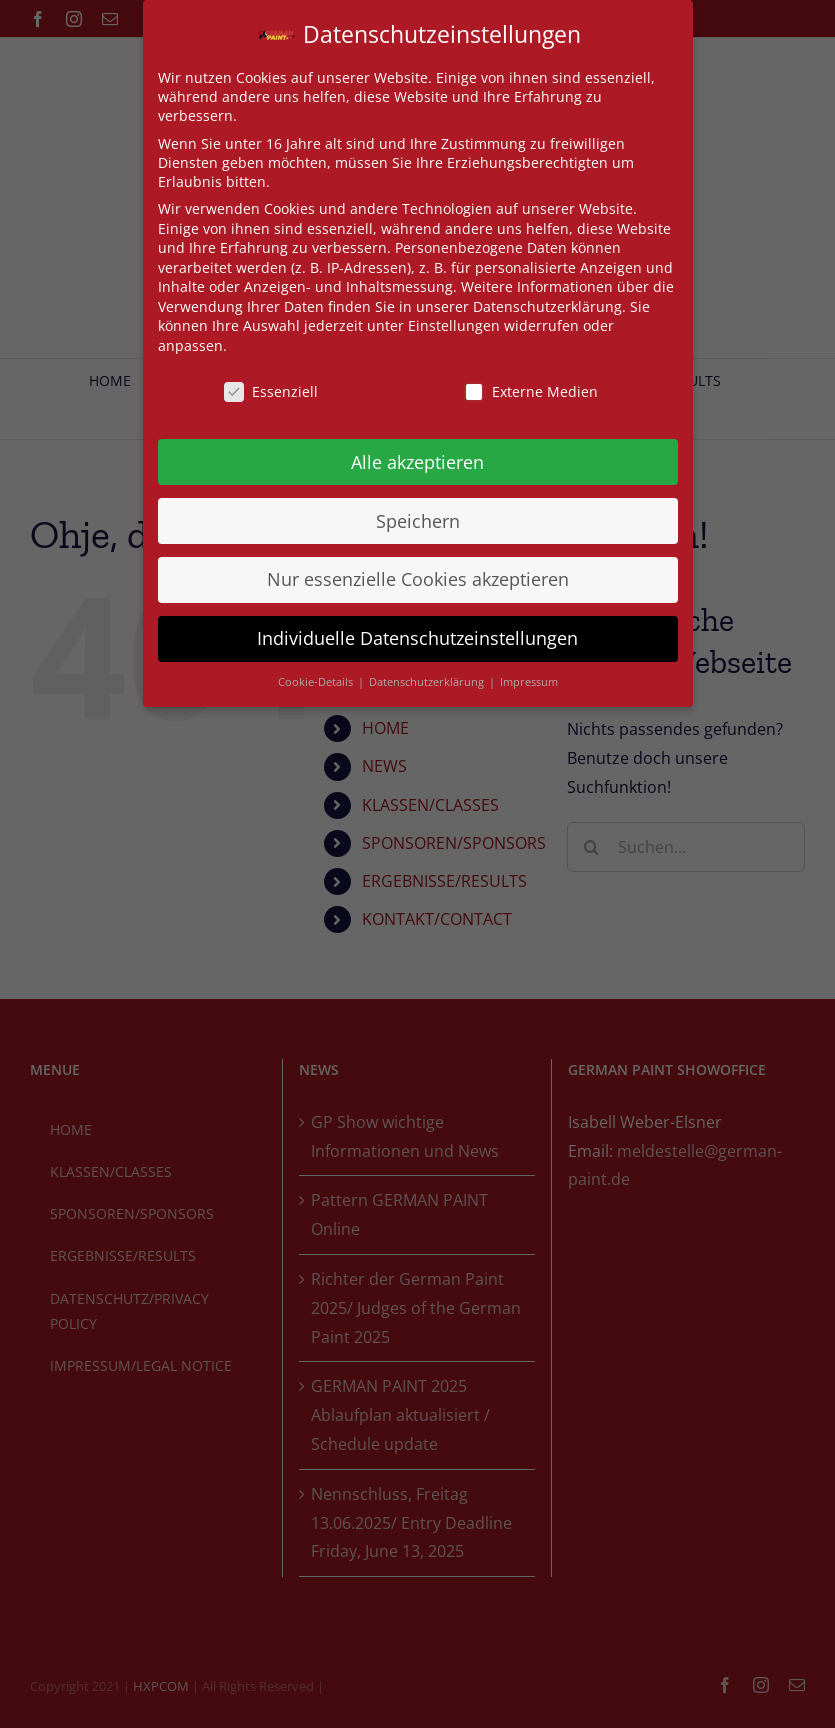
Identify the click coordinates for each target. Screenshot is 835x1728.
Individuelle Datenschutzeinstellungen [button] (417, 638)
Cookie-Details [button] (317, 682)
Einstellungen (454, 325)
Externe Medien (531, 391)
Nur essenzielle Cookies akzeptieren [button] (418, 579)
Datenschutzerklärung (547, 306)
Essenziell (271, 391)
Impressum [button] (529, 682)
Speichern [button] (418, 521)
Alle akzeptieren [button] (417, 462)
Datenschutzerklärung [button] (428, 682)
